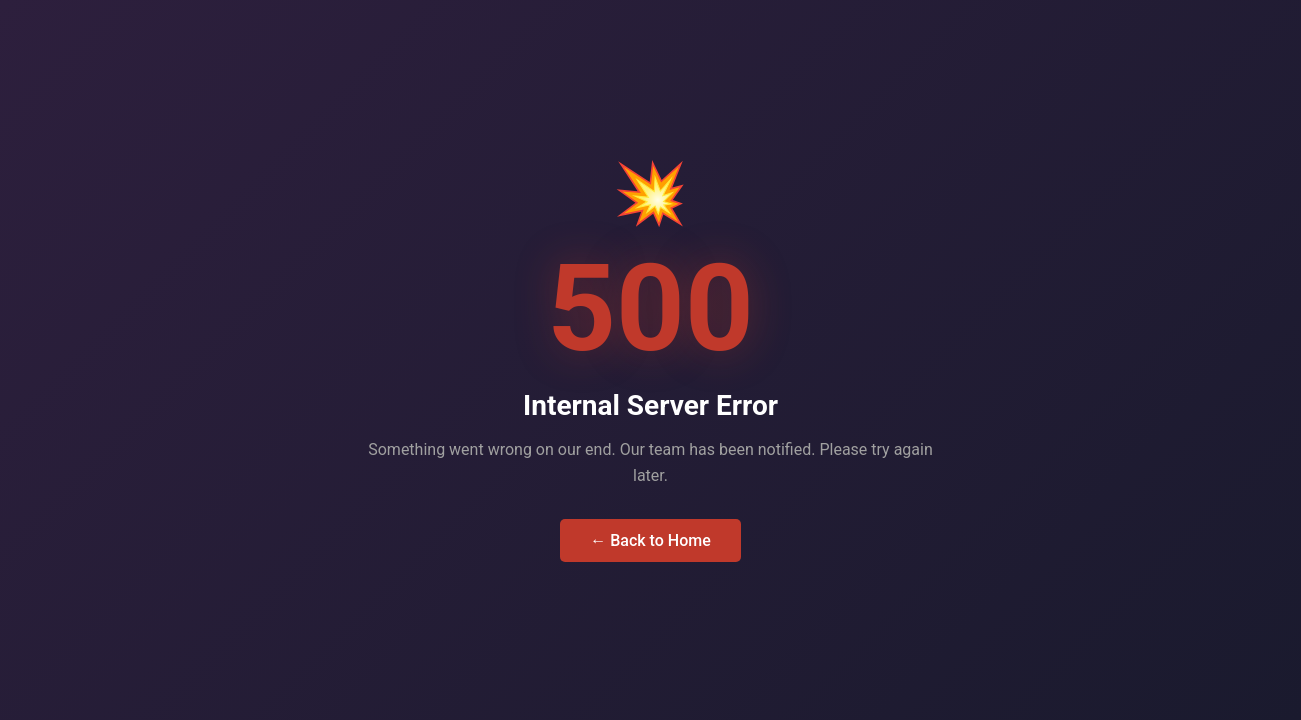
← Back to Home (650, 540)
